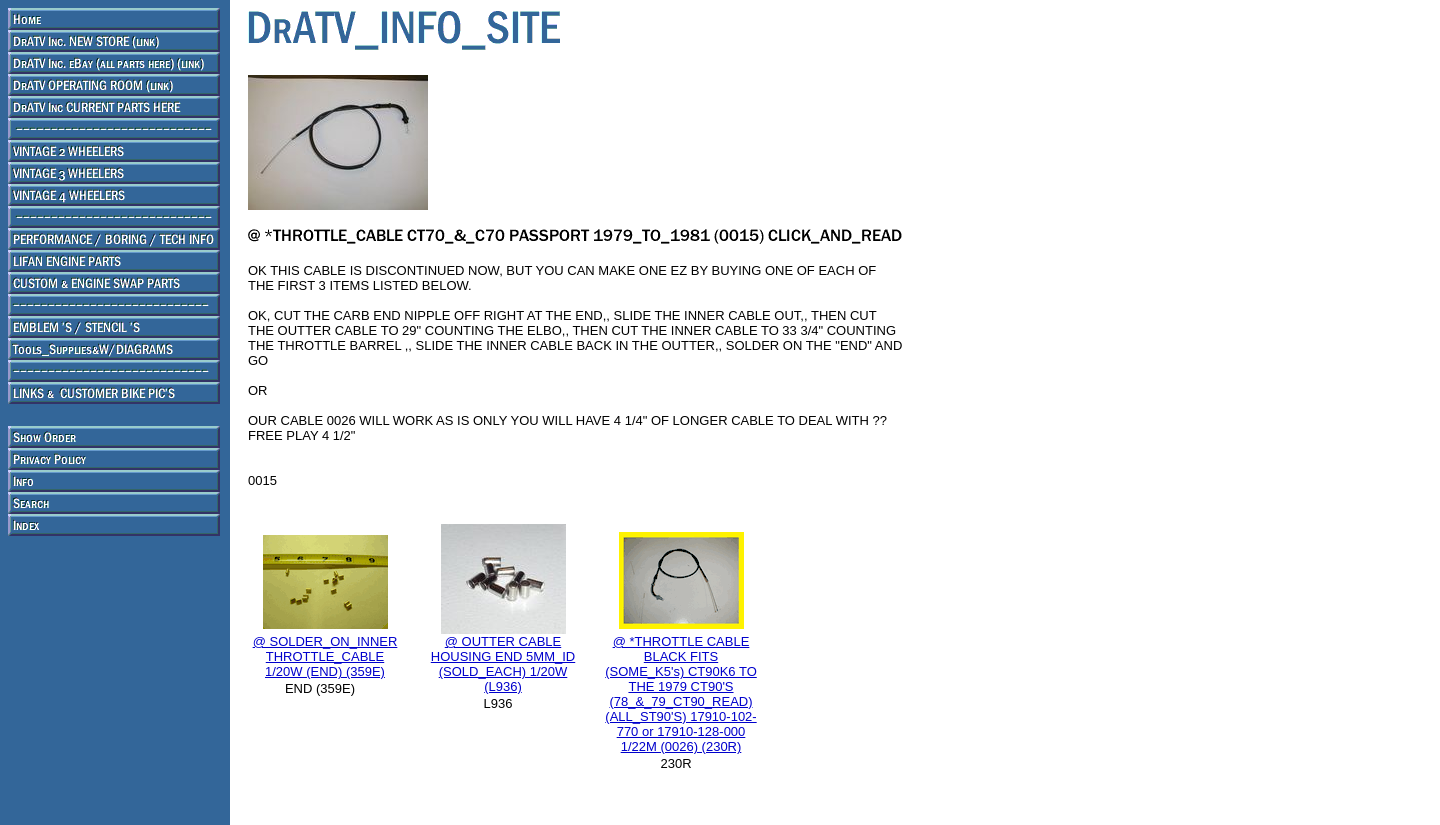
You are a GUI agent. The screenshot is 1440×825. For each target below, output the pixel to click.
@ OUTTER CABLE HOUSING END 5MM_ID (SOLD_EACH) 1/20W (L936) (503, 664)
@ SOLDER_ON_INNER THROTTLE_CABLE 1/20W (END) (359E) (325, 656)
